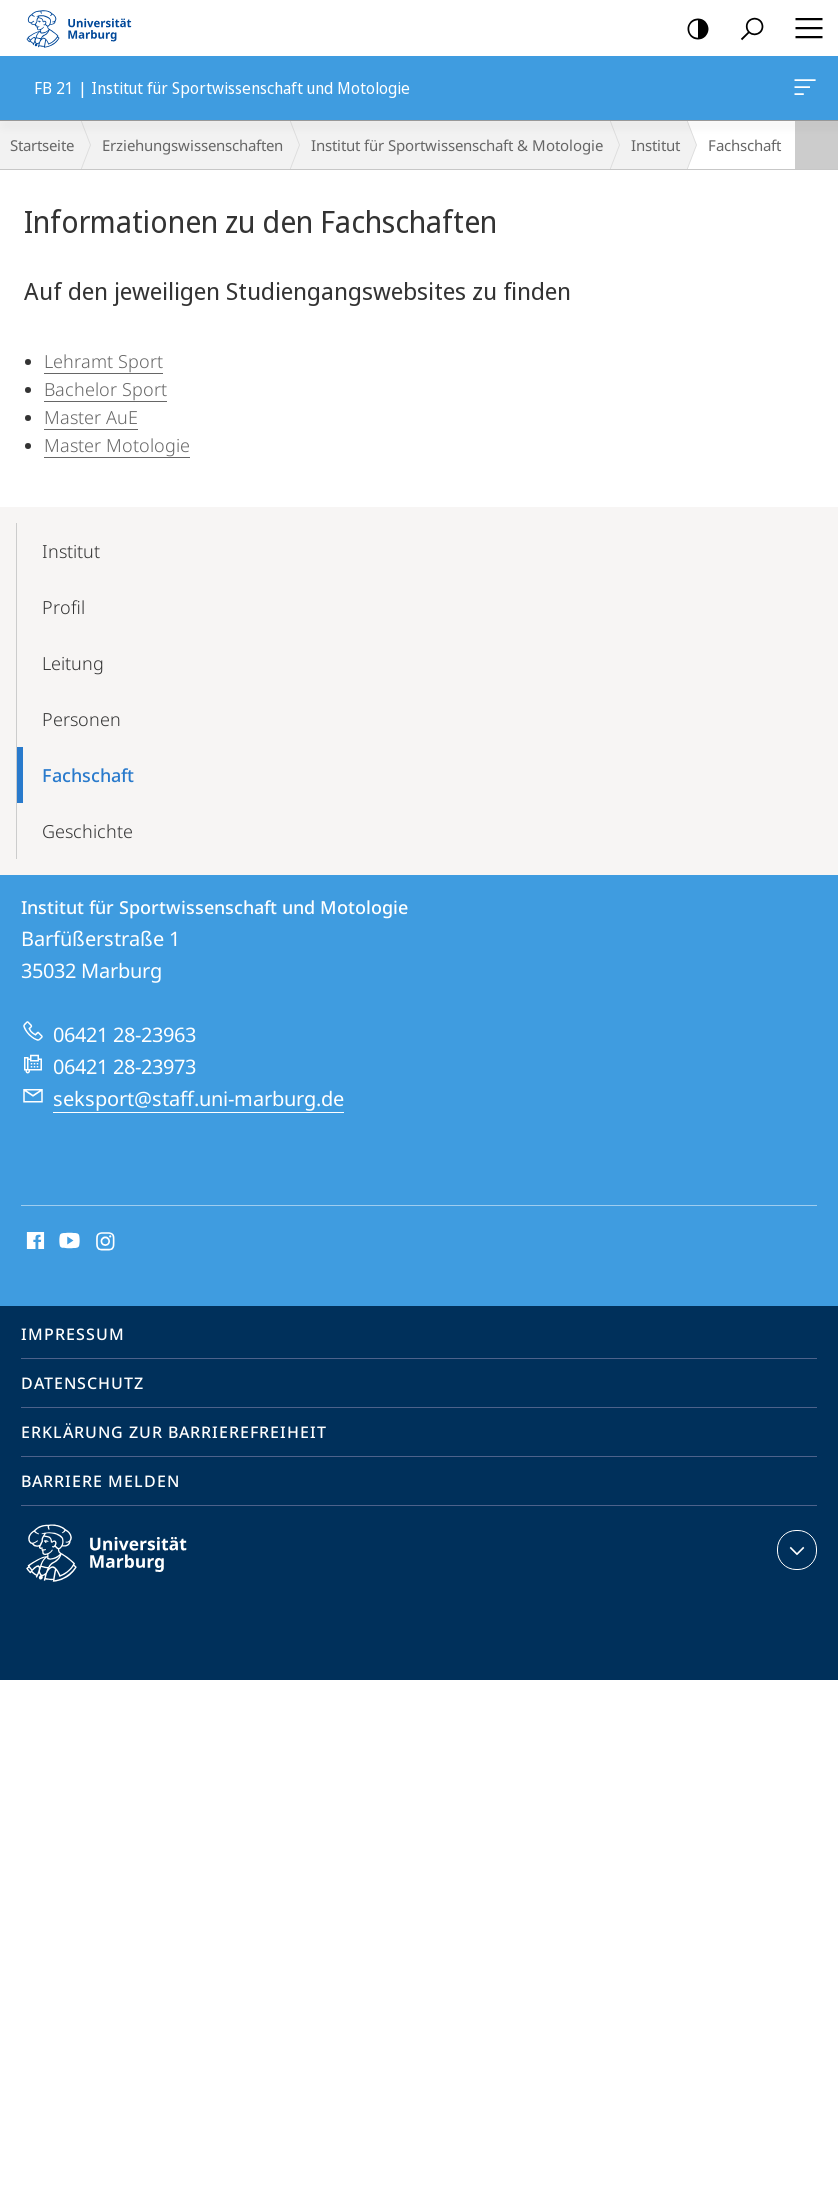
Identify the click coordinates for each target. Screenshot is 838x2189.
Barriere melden (100, 1481)
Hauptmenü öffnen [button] (803, 28)
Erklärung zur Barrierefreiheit (174, 1432)
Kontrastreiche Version (691, 29)
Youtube (67, 1242)
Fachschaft (88, 775)
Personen (81, 719)
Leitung (73, 663)
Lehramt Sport (103, 361)
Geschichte (87, 831)
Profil (63, 607)
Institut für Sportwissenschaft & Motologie (457, 145)
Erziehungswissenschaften (192, 145)
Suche (745, 29)
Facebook (33, 1242)
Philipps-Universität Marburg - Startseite (85, 28)
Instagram (106, 1242)
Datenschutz (82, 1383)
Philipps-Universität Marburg (124, 1569)
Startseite (42, 145)
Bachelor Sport (105, 389)
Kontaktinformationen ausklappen (794, 1550)
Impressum (73, 1334)
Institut (655, 145)
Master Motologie (117, 445)
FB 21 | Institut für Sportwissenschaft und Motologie (803, 91)
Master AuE (91, 417)
